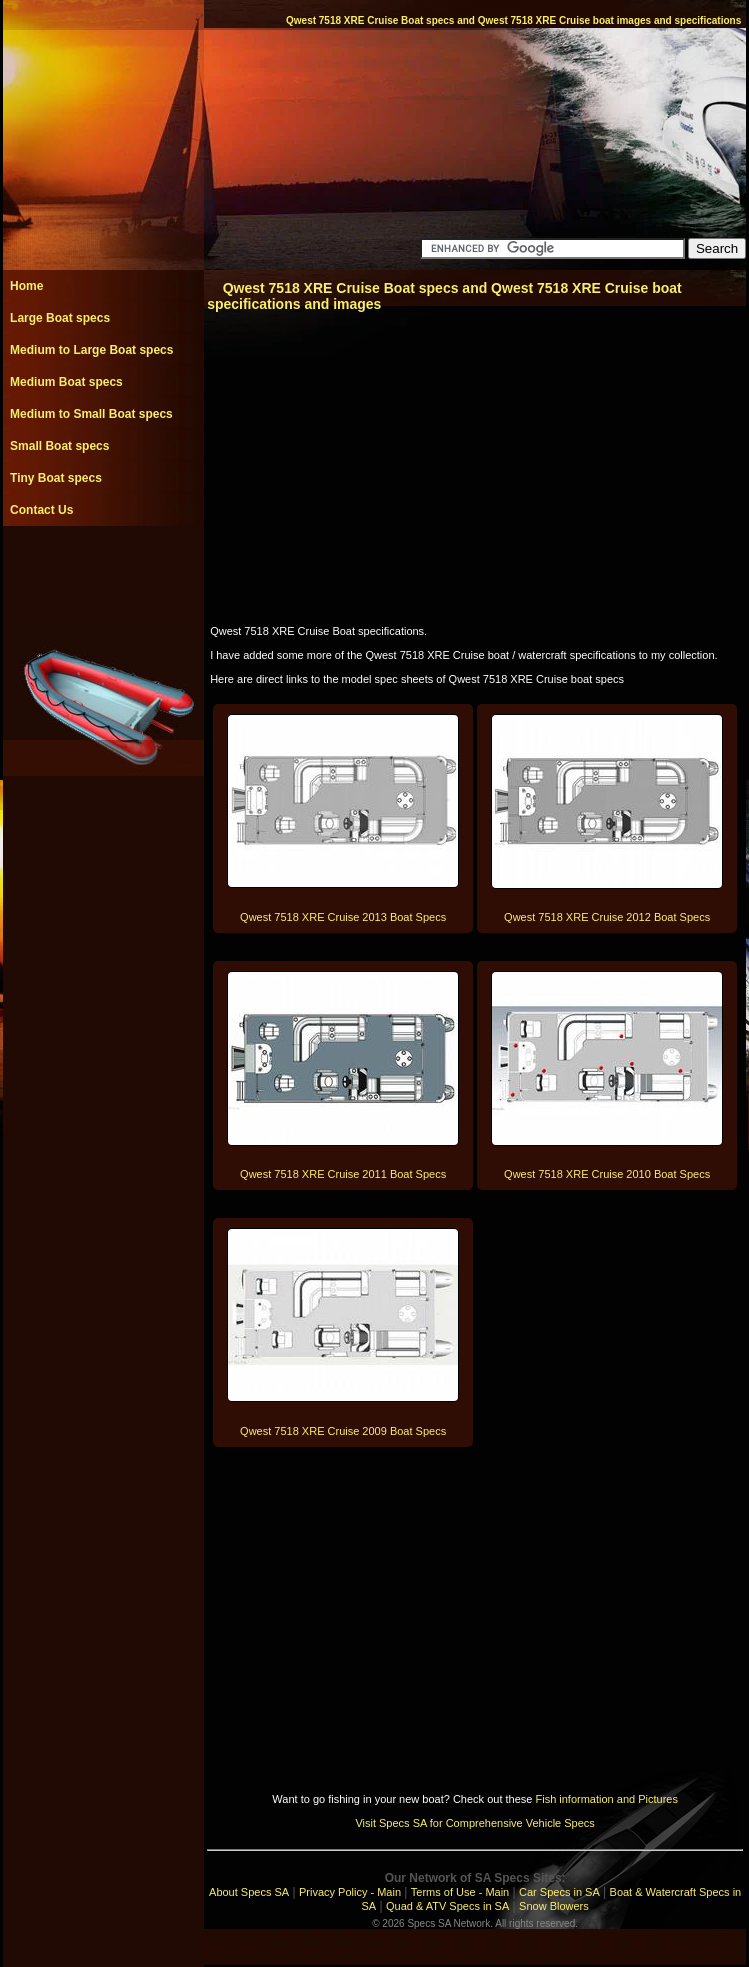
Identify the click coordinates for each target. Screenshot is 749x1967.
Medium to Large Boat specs (91, 350)
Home (26, 286)
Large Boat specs (60, 318)
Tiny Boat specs (56, 478)
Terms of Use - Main (460, 1892)
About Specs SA (249, 1892)
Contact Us (41, 510)
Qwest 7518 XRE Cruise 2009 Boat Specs (343, 1431)
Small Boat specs (59, 446)
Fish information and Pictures (606, 1799)
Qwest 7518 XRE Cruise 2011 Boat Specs (343, 1174)
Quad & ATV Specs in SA (447, 1906)
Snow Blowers (554, 1906)
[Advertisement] (103, 571)
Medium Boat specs (66, 382)
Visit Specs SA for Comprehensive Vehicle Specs (474, 1823)
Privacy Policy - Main (350, 1892)
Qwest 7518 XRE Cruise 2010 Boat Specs (607, 1174)
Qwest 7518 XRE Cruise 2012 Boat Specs (607, 917)
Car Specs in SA (559, 1892)
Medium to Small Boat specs (91, 414)
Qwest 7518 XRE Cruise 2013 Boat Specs (343, 917)
